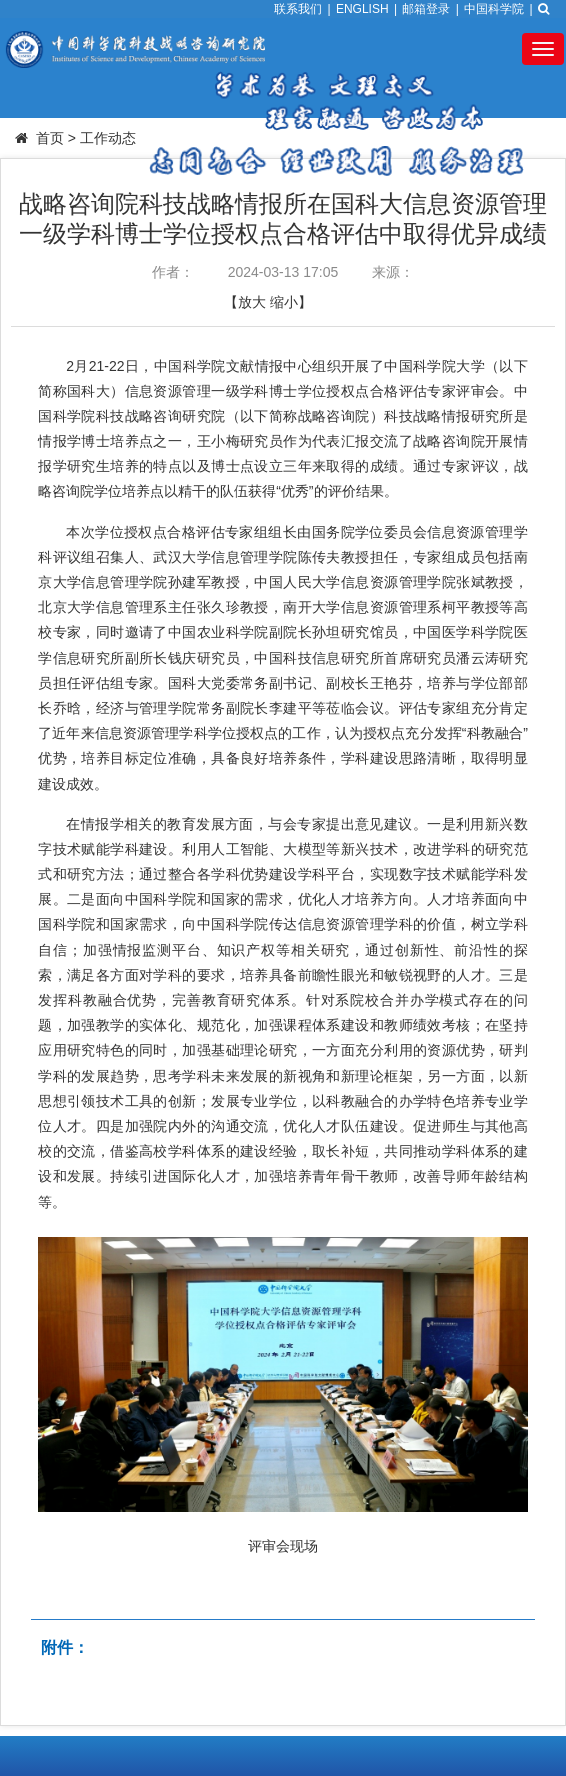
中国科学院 (494, 9)
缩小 (284, 302)
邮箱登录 (426, 9)
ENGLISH (362, 9)
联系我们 (298, 9)
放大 (252, 302)
